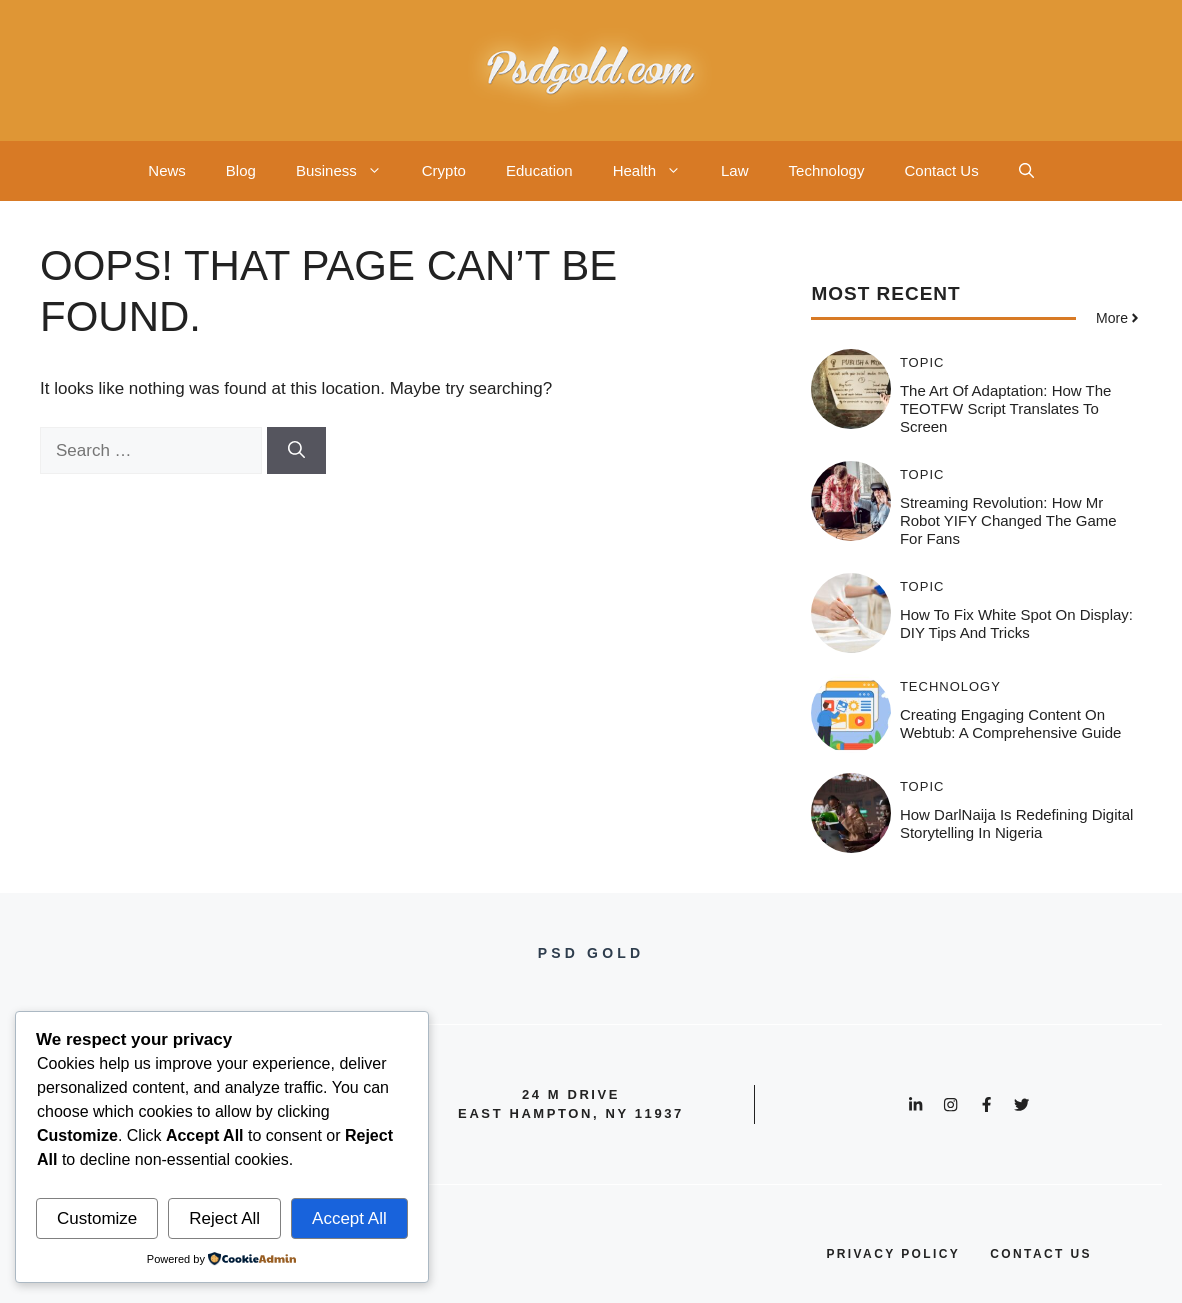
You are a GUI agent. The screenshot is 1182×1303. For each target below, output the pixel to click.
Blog (241, 170)
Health (657, 171)
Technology (827, 170)
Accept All (349, 1218)
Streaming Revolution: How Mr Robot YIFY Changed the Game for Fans (1008, 520)
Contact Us (941, 170)
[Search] (296, 451)
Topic (922, 362)
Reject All (224, 1218)
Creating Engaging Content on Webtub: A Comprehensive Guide (1011, 723)
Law (735, 170)
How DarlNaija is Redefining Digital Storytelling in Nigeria (1016, 823)
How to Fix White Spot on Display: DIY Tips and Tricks (1016, 623)
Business (349, 171)
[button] (1026, 171)
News (167, 170)
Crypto (444, 170)
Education (539, 170)
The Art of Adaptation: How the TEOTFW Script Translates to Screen (1006, 408)
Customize (97, 1218)
